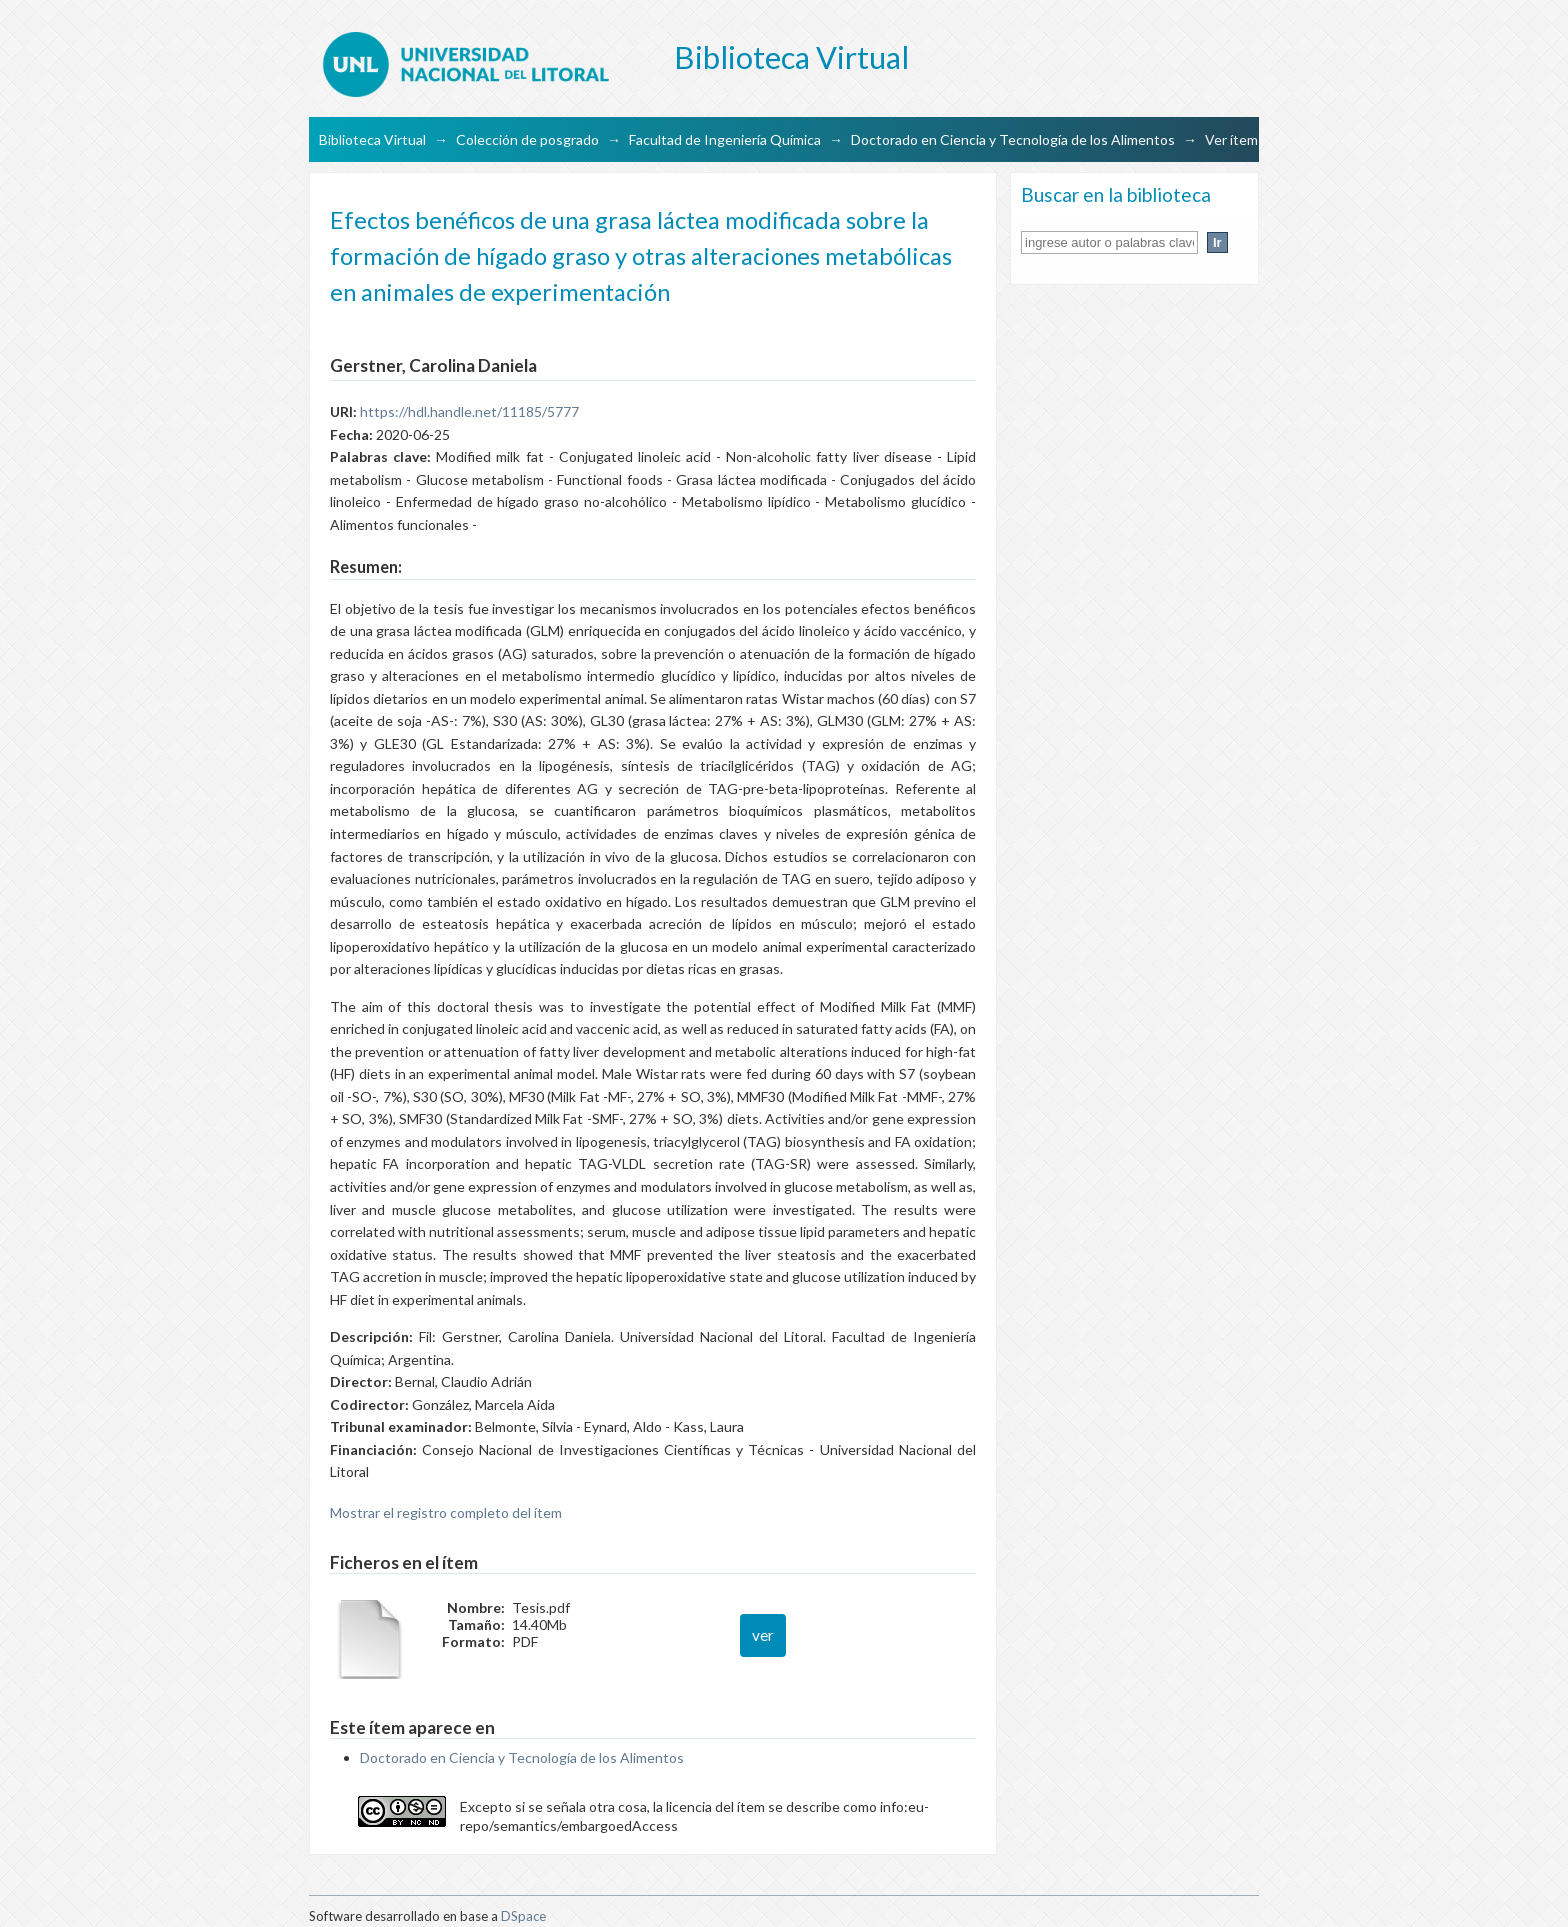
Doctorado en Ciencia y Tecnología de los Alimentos (1013, 139)
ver (763, 1635)
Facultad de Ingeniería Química (725, 139)
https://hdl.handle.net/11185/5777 (469, 411)
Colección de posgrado (527, 139)
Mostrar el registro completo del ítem (446, 1512)
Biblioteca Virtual (372, 139)
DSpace (523, 1916)
